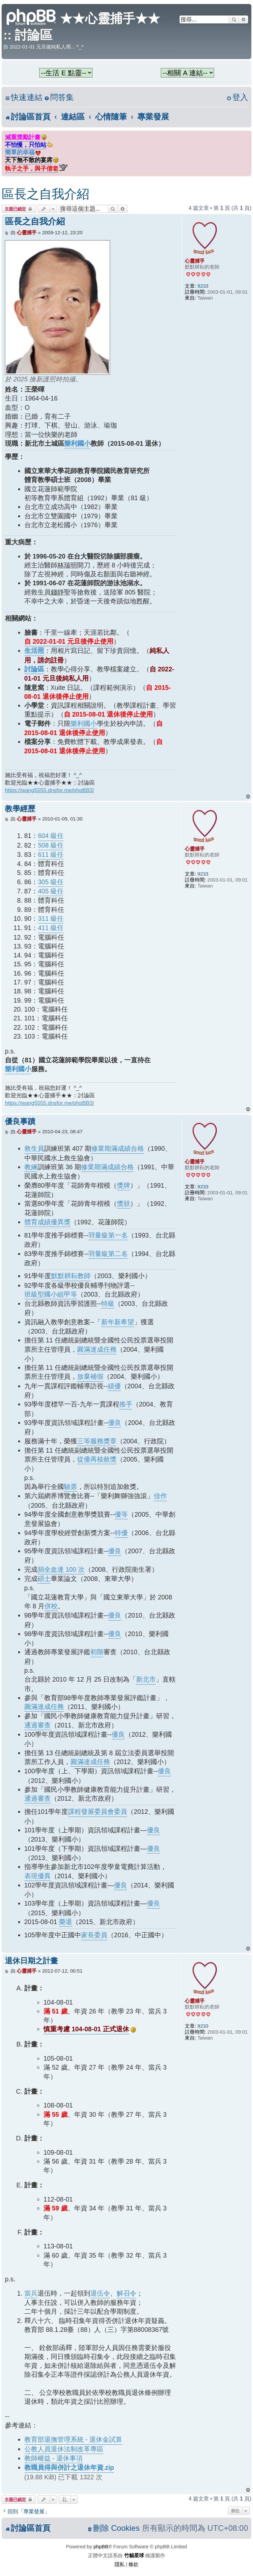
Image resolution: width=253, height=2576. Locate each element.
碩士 (44, 1578)
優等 (121, 1514)
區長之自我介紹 (45, 194)
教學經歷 (20, 809)
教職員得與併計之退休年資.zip (69, 2467)
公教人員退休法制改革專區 (63, 2449)
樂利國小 (77, 443)
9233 (202, 286)
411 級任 (51, 927)
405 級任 (51, 891)
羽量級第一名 (108, 1235)
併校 (51, 1606)
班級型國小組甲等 (50, 1294)
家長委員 (94, 1935)
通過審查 (37, 1725)
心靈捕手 (195, 261)
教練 (31, 1167)
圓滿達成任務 (97, 1349)
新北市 (146, 1679)
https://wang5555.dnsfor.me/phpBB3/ (49, 790)
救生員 (34, 1148)
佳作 (160, 1495)
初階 (96, 1652)
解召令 (126, 2293)
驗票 (70, 1486)
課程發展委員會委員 (97, 1811)
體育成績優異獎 (47, 1222)
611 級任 (51, 854)
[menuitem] (59, 97)
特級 (107, 1303)
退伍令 (100, 2293)
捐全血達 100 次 (61, 1569)
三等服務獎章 (97, 1441)
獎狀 (123, 1203)
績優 (114, 1386)
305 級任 (51, 882)
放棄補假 (90, 1376)
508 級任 (51, 845)
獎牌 (123, 1185)
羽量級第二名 (108, 1253)
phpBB (101, 2546)
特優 (121, 1532)
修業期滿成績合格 (117, 1148)
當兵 (31, 2293)
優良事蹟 (20, 1121)
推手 (125, 1404)
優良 (114, 1422)
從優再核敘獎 (97, 1459)
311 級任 (51, 918)
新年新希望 (117, 1322)
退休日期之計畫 (31, 1961)
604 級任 (51, 835)
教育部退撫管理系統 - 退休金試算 (73, 2439)
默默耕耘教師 (71, 1275)
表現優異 (37, 1876)
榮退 (65, 1921)
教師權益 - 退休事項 (53, 2458)
